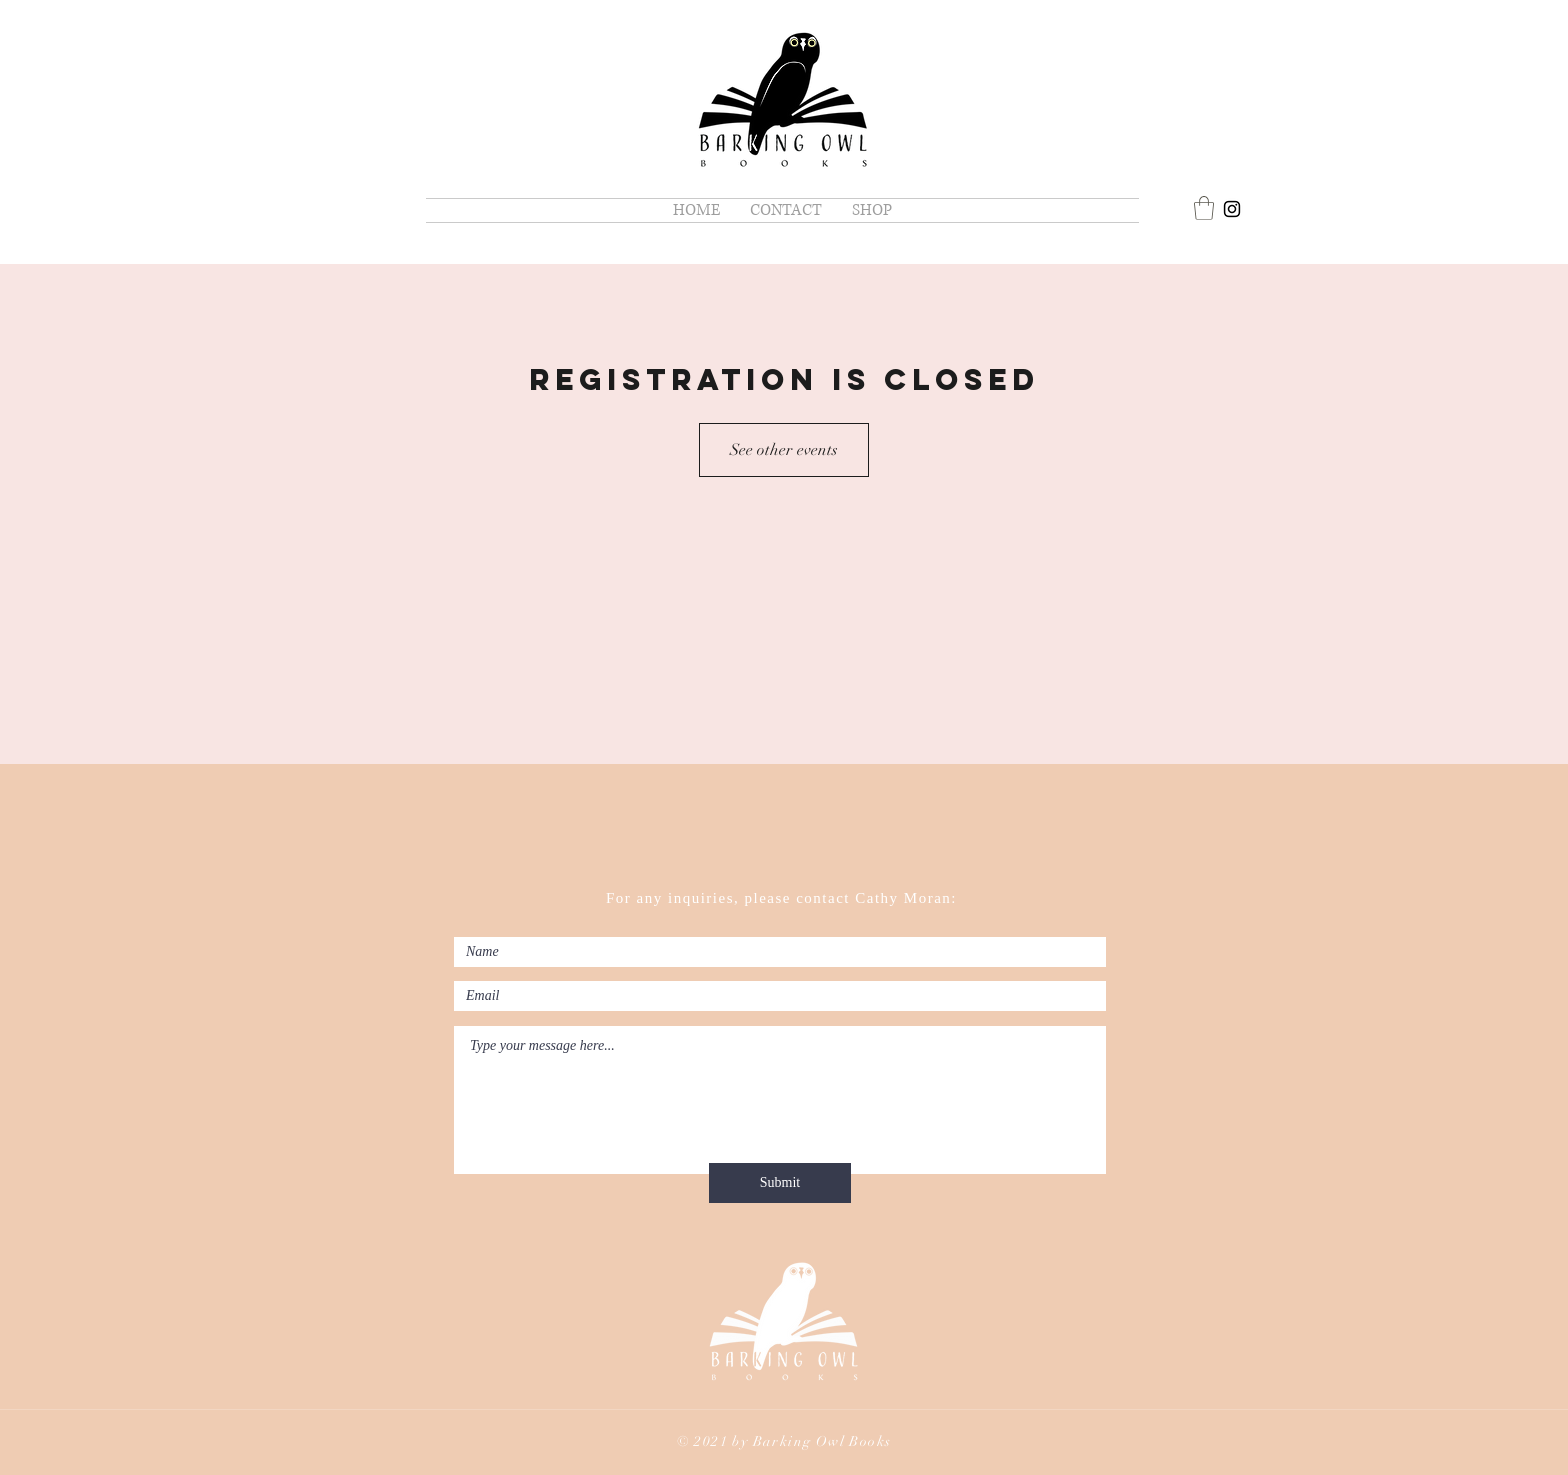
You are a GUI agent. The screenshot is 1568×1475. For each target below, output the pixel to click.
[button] (1204, 208)
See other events (784, 450)
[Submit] (780, 1183)
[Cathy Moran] (1232, 209)
